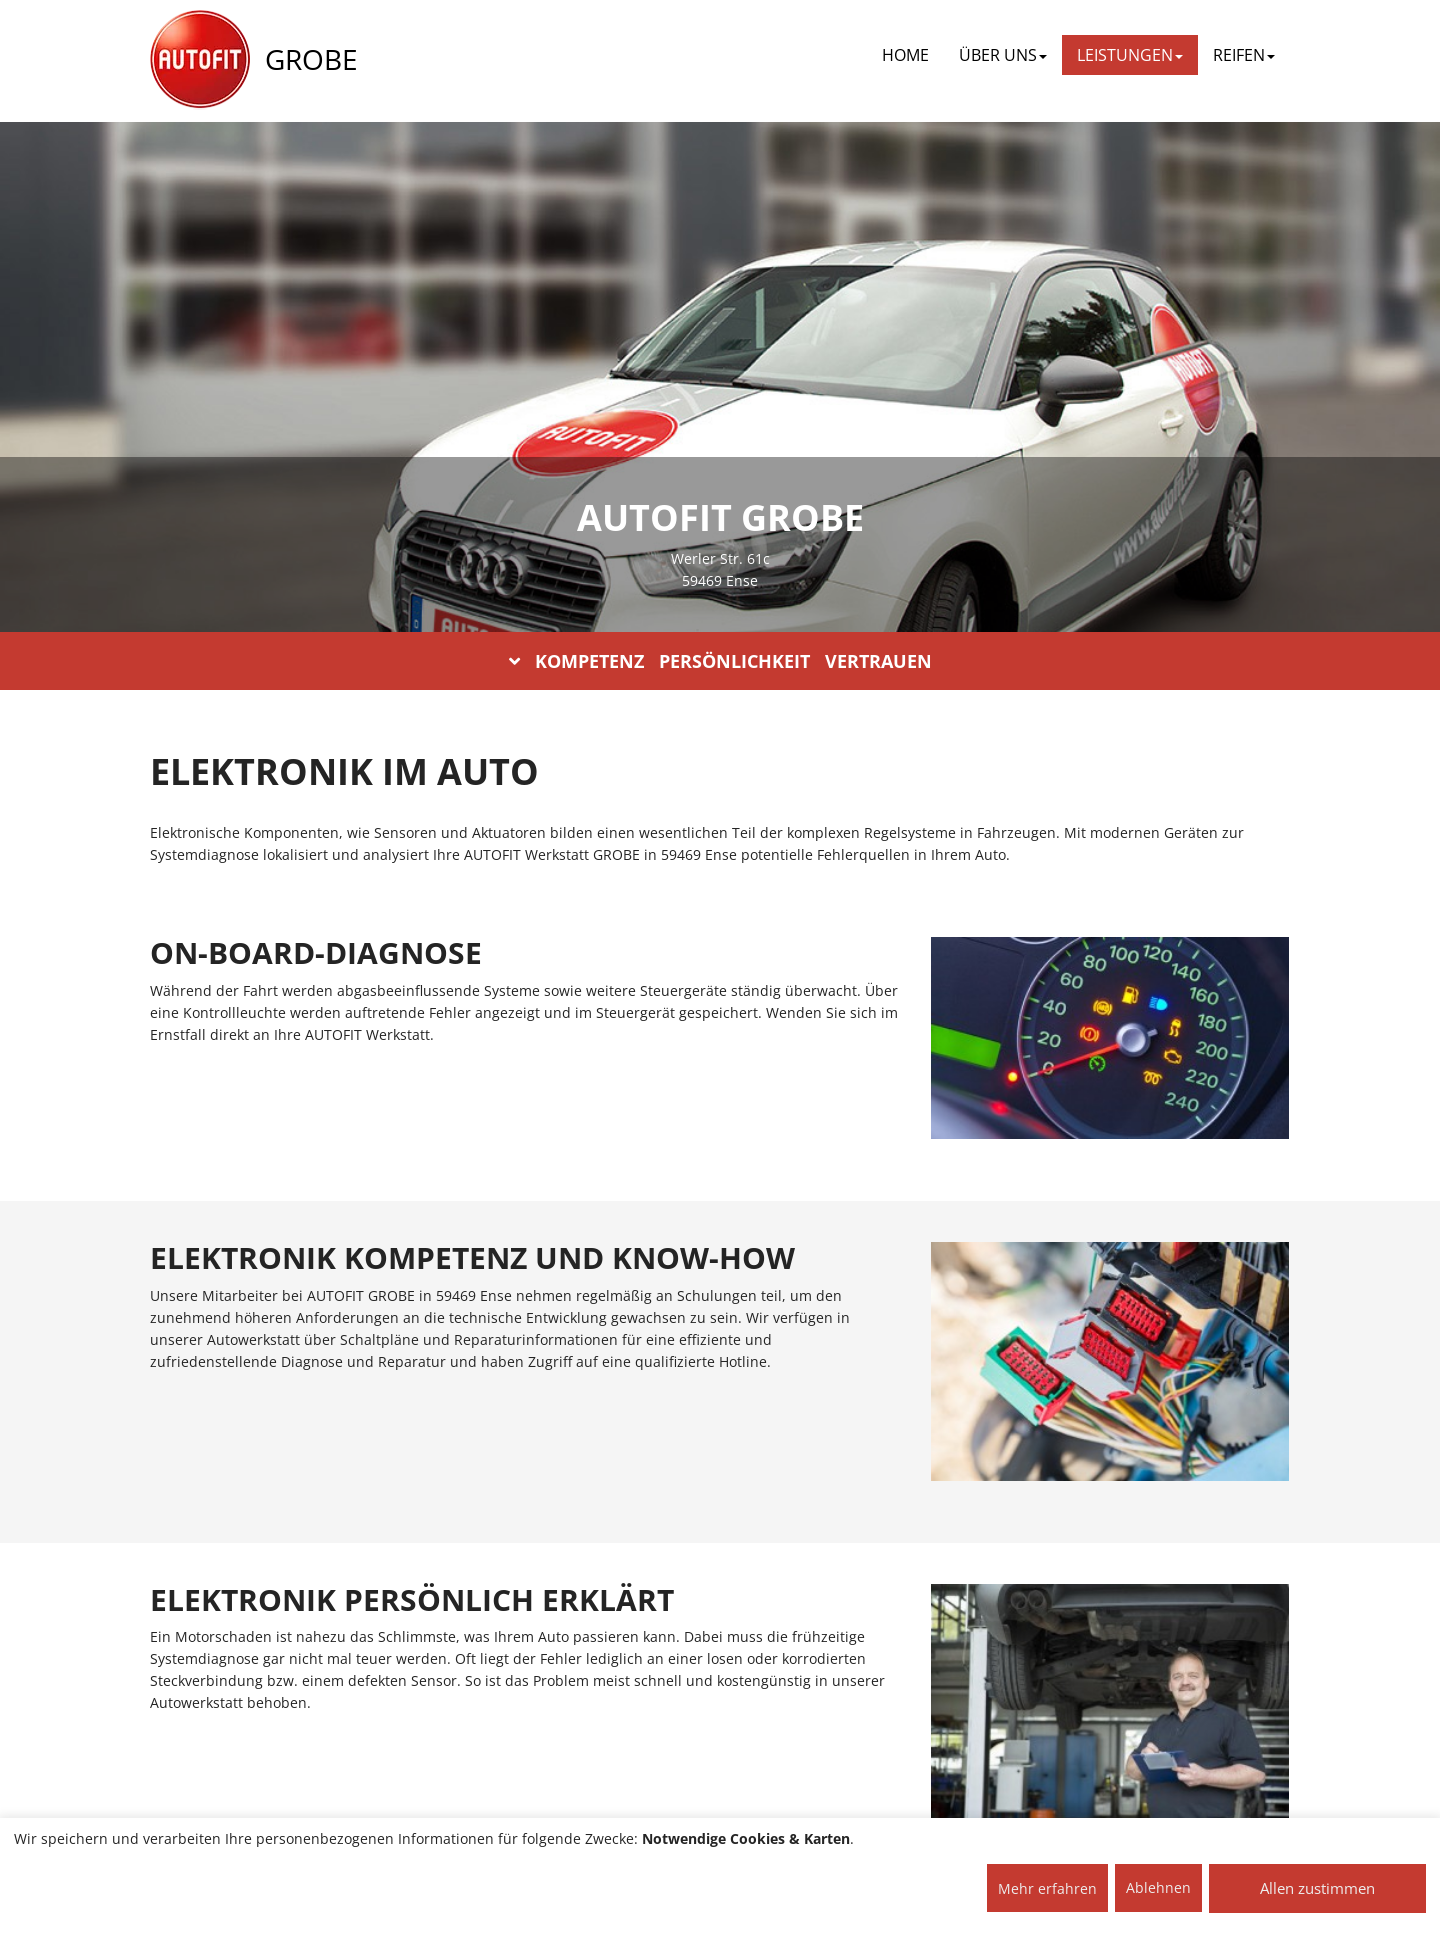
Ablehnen (1158, 1887)
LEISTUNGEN (1130, 55)
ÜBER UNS (1003, 55)
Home (905, 55)
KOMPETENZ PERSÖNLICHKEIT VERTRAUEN (720, 661)
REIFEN (1244, 55)
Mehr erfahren (1047, 1888)
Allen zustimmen (1317, 1888)
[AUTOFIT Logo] (200, 60)
